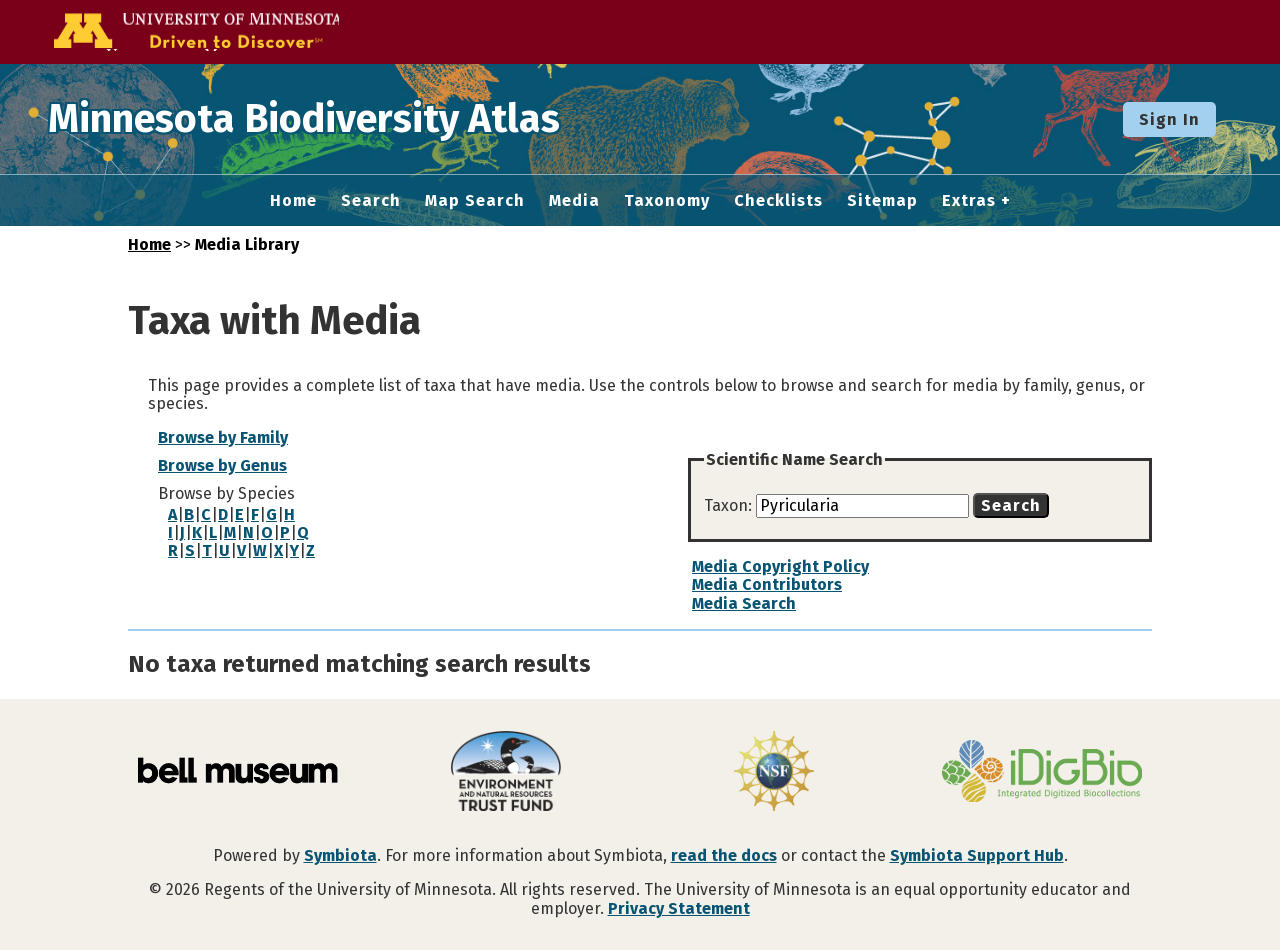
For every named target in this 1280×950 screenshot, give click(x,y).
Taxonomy (667, 201)
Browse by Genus (222, 465)
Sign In (1169, 119)
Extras (969, 201)
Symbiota (340, 855)
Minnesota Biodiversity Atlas (311, 119)
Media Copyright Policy (780, 566)
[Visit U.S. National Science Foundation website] (774, 773)
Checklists (778, 201)
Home (293, 201)
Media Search (744, 603)
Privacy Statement (679, 908)
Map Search (475, 201)
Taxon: (730, 505)
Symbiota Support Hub (977, 855)
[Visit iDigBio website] (1042, 773)
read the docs (724, 855)
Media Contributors (767, 584)
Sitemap (882, 201)
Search (371, 201)
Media (574, 201)
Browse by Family (223, 437)
